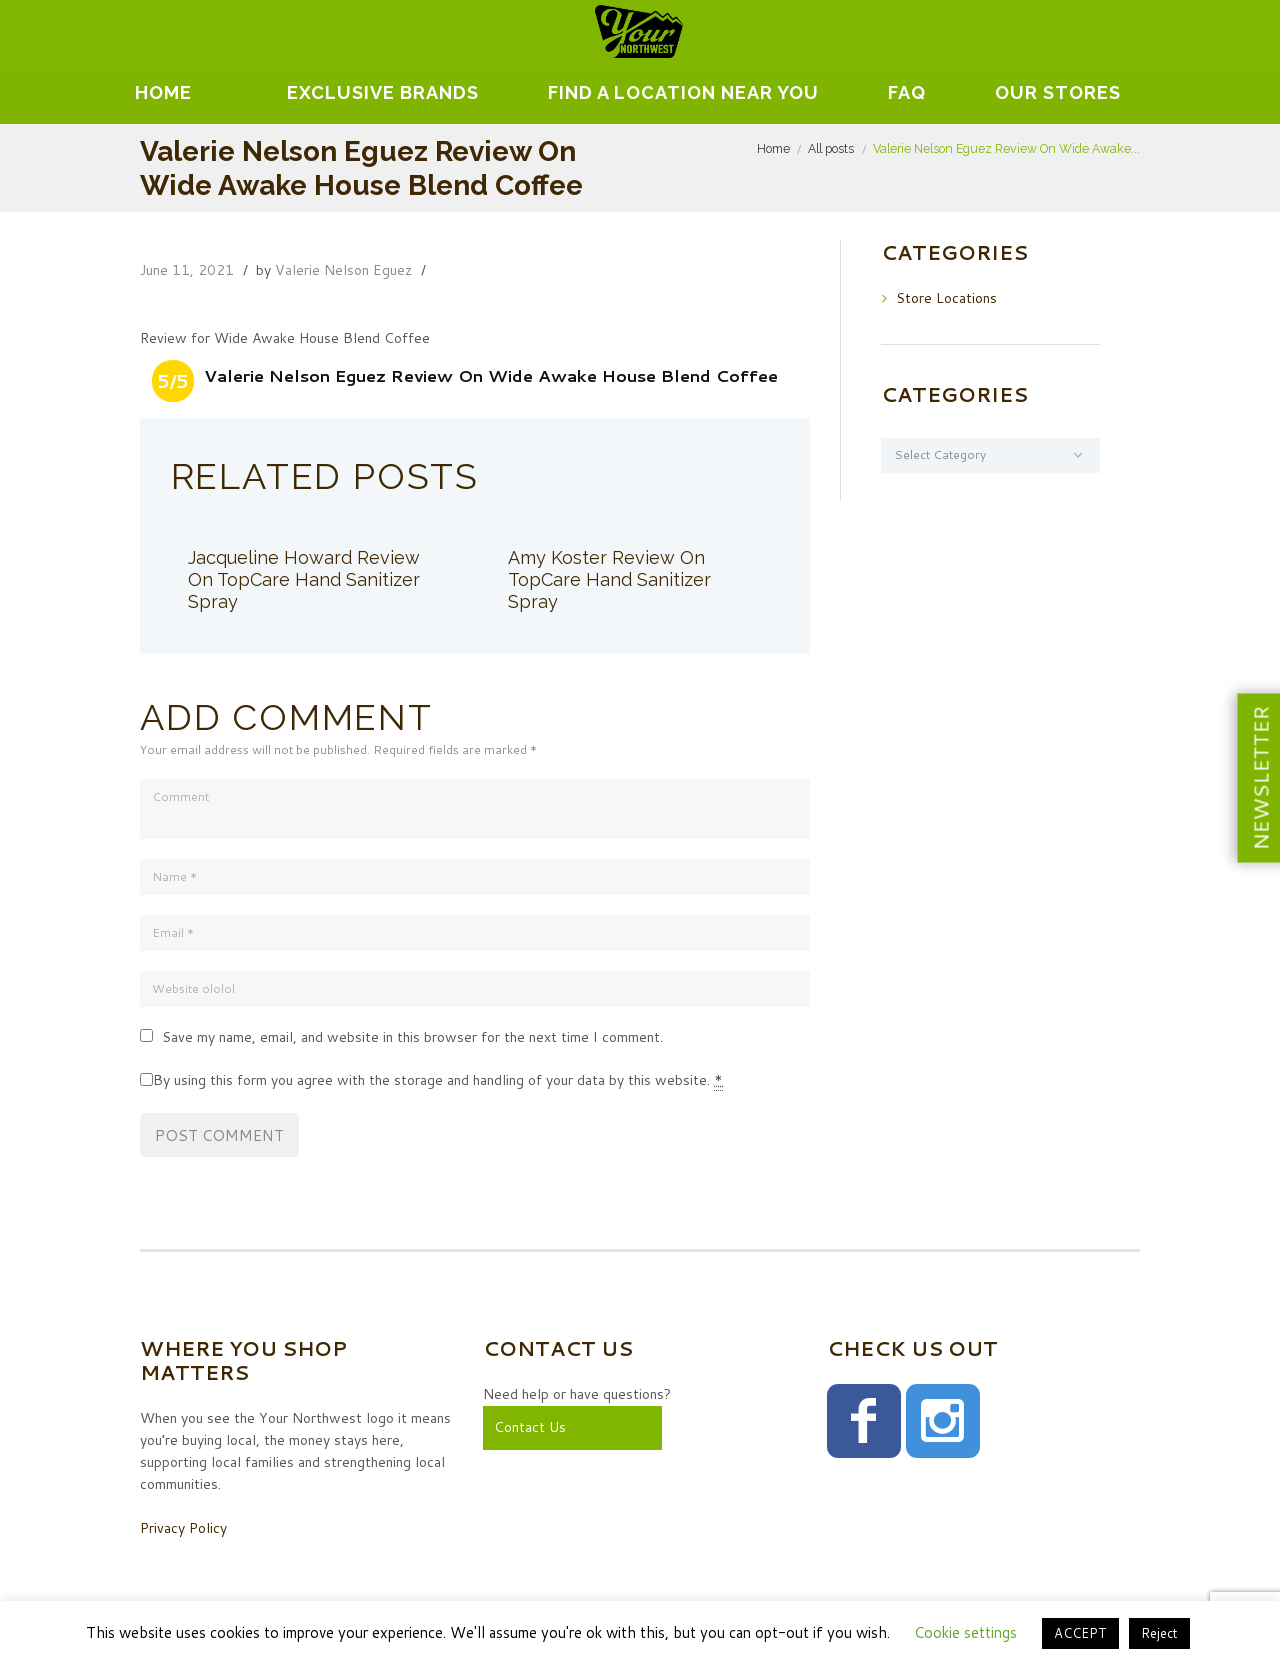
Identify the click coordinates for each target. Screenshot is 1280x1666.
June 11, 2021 (187, 270)
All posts (831, 148)
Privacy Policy (183, 1528)
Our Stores (1058, 92)
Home (163, 92)
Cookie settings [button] (965, 1632)
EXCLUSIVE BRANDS (383, 92)
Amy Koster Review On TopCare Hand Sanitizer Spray (609, 579)
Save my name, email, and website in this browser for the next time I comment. (412, 1037)
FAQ (907, 92)
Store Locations (946, 298)
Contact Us (530, 1427)
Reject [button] (1159, 1633)
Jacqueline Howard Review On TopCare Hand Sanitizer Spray (304, 579)
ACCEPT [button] (1080, 1633)
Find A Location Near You (683, 92)
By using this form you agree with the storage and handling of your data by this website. (438, 1080)
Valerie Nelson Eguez (343, 270)
